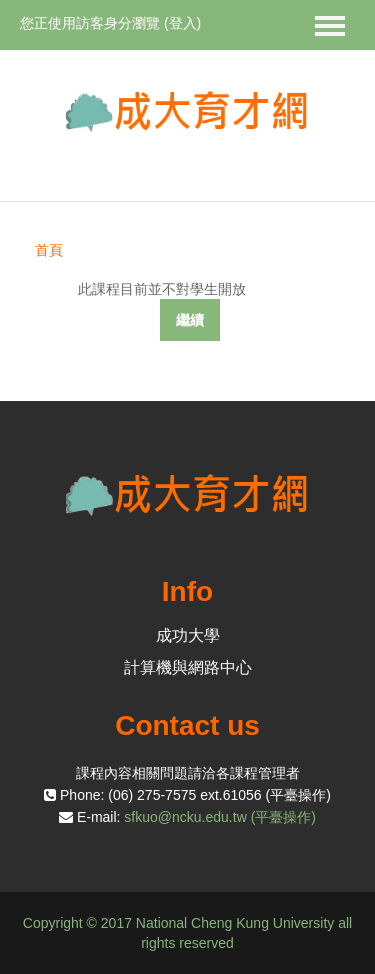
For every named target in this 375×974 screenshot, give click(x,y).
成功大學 (188, 635)
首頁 (49, 250)
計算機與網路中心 (188, 667)
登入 (183, 23)
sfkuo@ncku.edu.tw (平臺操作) (220, 817)
